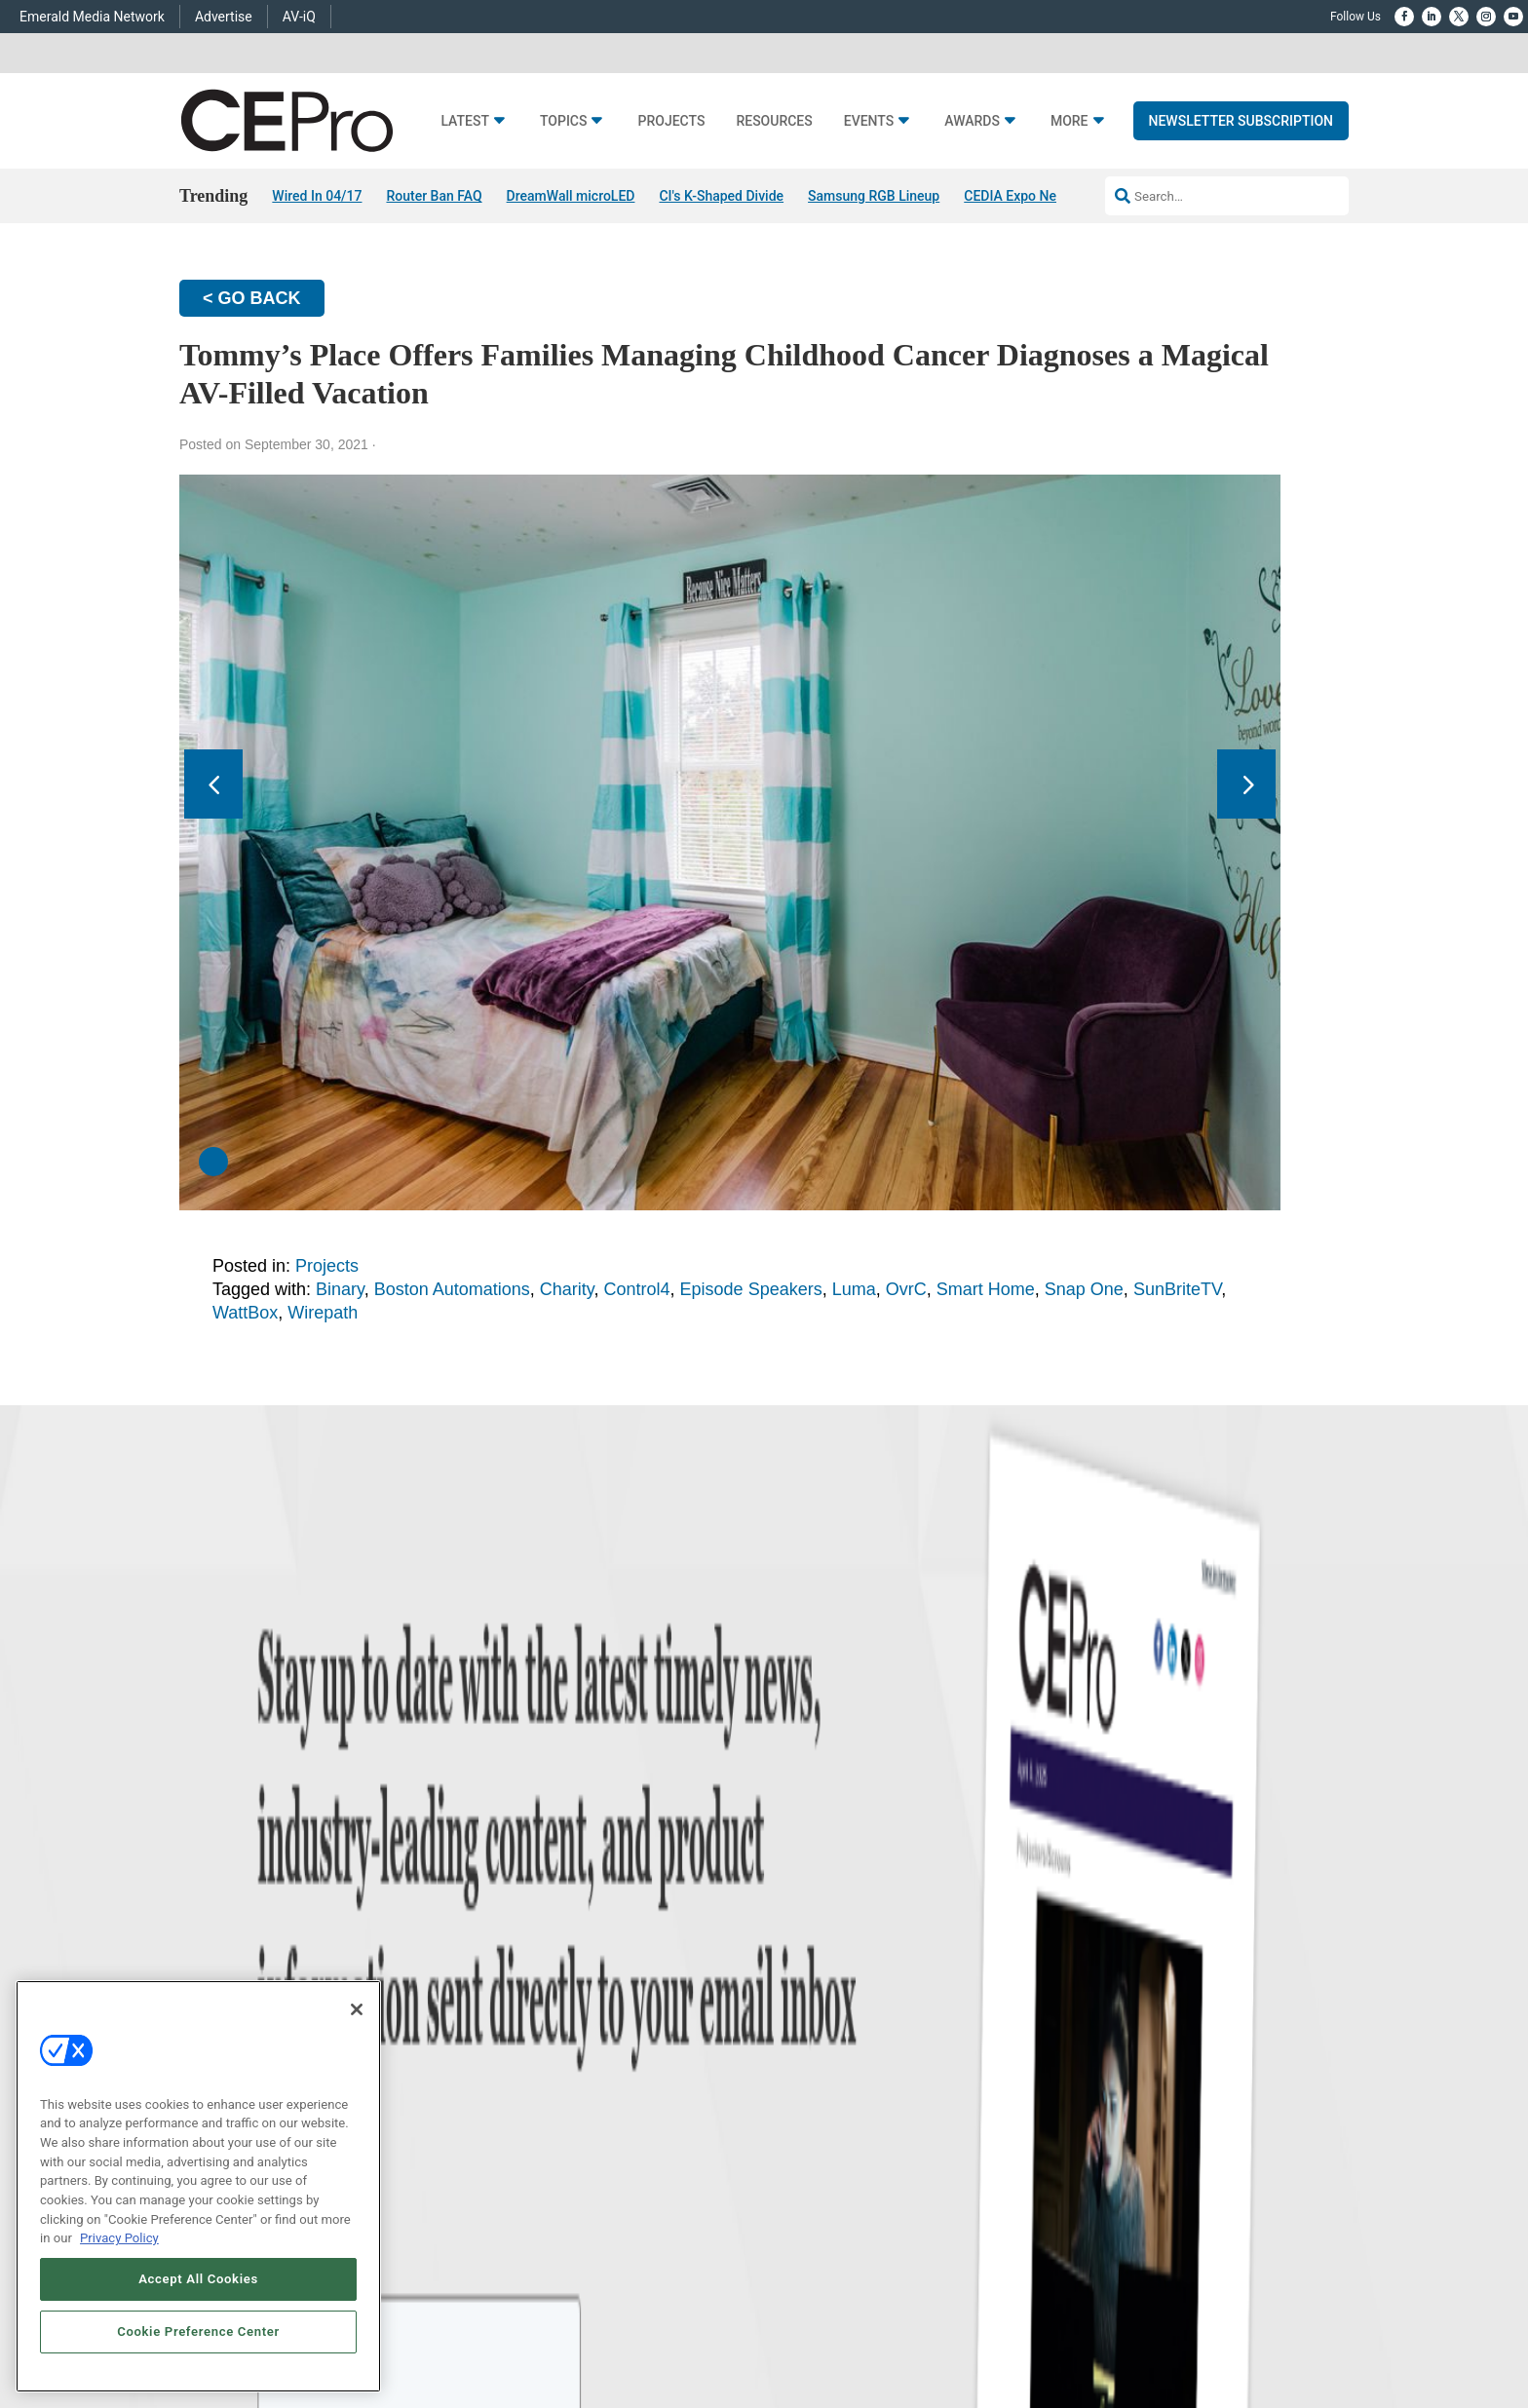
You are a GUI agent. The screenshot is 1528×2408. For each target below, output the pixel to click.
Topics (564, 121)
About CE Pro (798, 1939)
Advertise (223, 16)
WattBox (245, 1312)
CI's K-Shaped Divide (721, 196)
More (1069, 121)
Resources (774, 121)
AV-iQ (299, 16)
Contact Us (1041, 2081)
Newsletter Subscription (1241, 121)
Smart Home (985, 1289)
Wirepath (322, 1312)
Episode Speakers (751, 1289)
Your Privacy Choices (1053, 2239)
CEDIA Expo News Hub (1032, 196)
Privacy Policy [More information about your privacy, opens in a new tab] (119, 2238)
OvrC (906, 1289)
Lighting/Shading (558, 2013)
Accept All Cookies (198, 2279)
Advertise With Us (809, 1915)
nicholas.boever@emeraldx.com (1095, 2053)
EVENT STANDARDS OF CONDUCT (889, 2239)
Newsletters (794, 1988)
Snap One (1084, 1289)
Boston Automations (452, 1289)
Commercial (546, 1939)
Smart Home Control (568, 1964)
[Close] (356, 2009)
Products (288, 1964)
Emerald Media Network (92, 16)
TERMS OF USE (1201, 2239)
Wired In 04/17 (317, 196)
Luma (854, 1289)
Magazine (789, 1964)
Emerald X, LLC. (1207, 2210)
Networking (544, 1915)
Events (869, 121)
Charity (567, 1289)
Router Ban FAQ (433, 196)
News (279, 1915)
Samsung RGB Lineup (873, 196)
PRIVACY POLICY (1294, 2239)
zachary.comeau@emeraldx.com (1097, 1981)
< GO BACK (252, 298)
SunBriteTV (1177, 1289)
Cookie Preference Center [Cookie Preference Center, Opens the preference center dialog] (198, 2331)
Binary (340, 1289)
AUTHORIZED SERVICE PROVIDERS (698, 2239)
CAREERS (572, 2239)
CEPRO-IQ (790, 2013)
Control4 (637, 1289)
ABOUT (519, 2239)
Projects (671, 121)
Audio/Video (546, 1988)
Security (535, 2037)
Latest (464, 121)
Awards (972, 121)
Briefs (279, 1939)
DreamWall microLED (571, 196)
